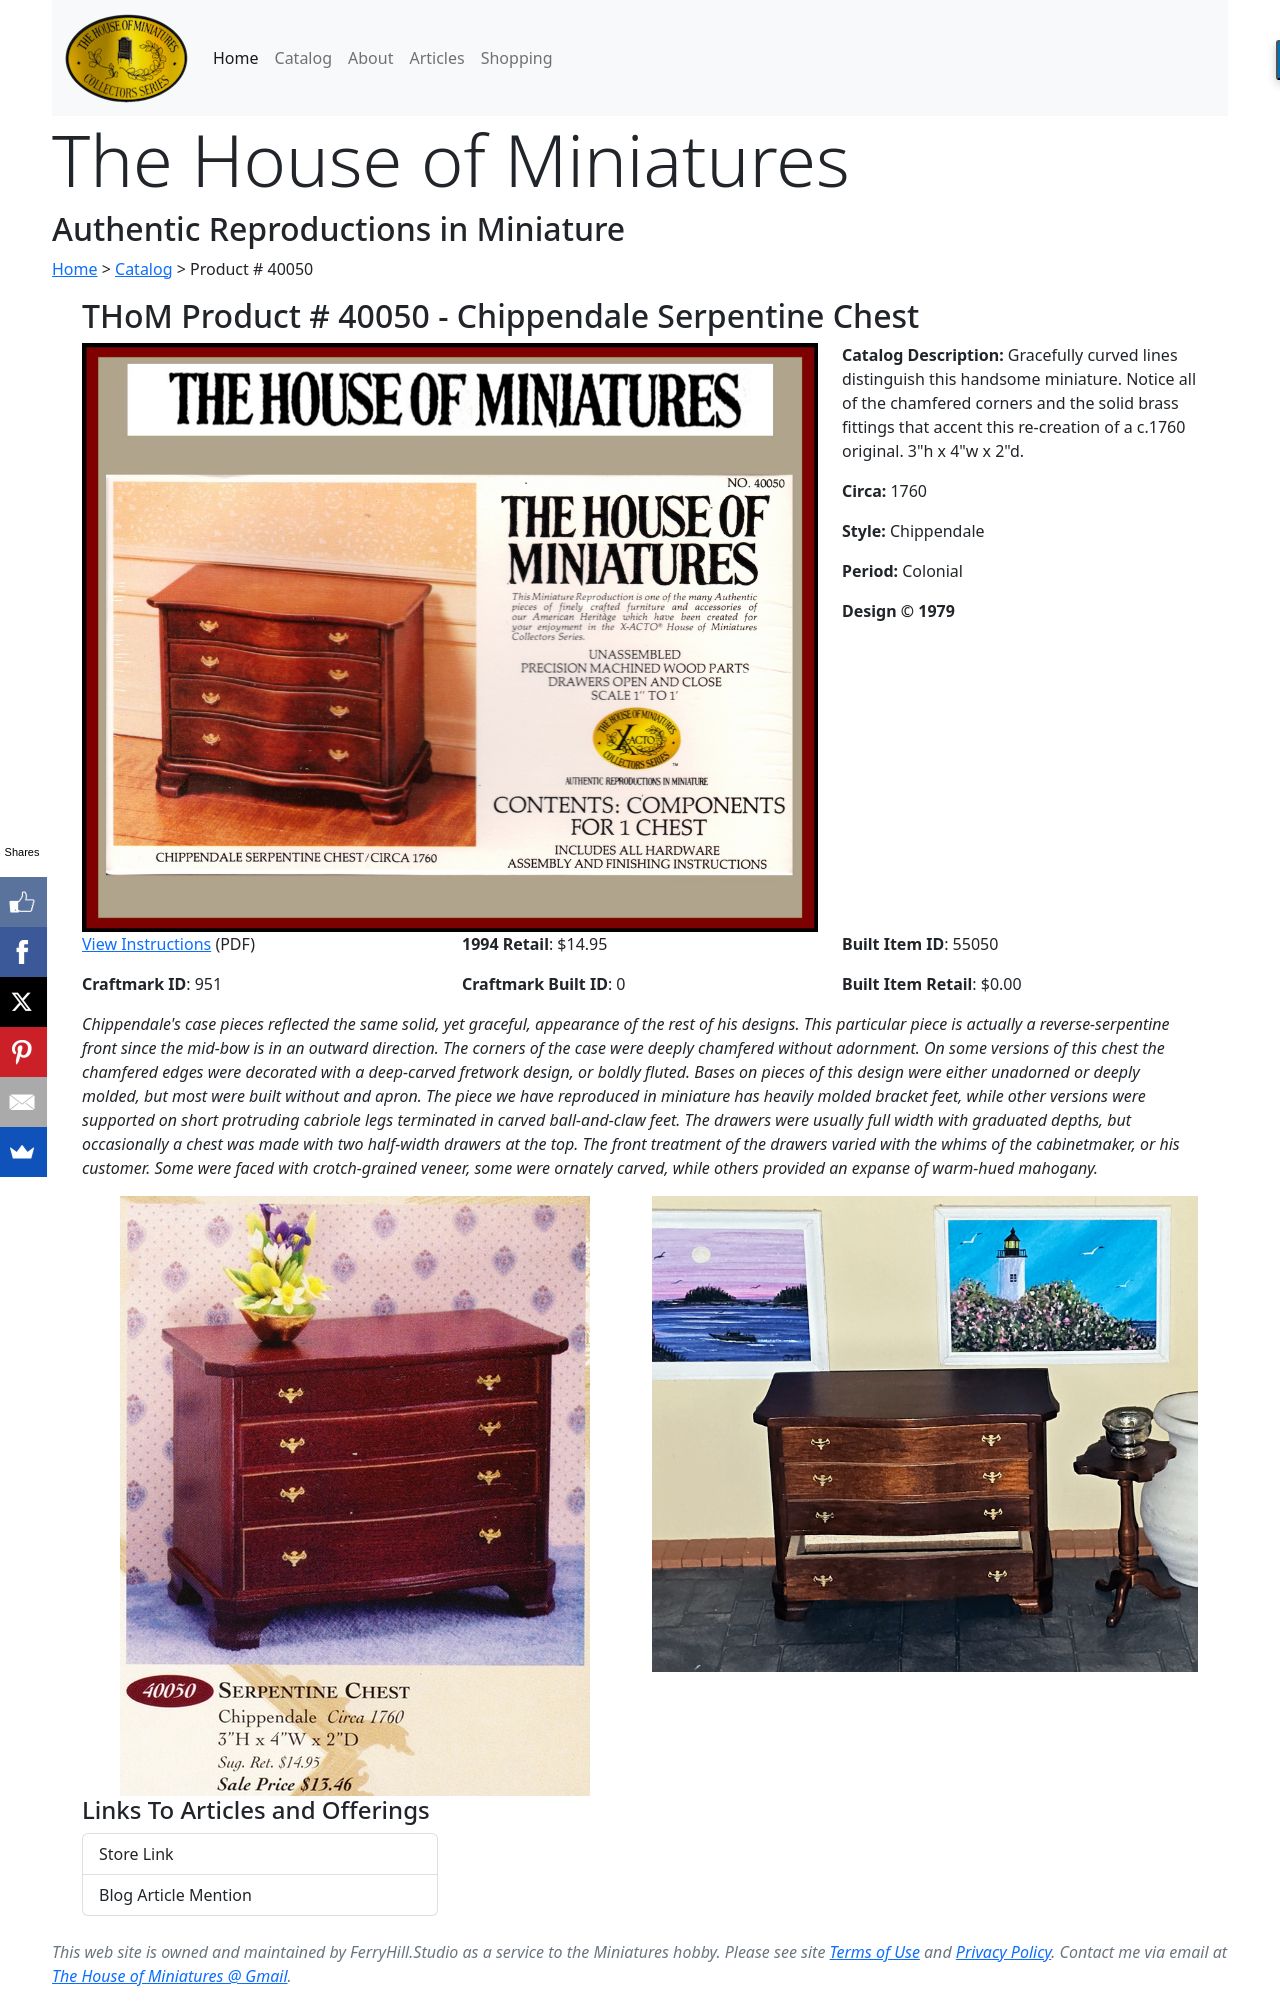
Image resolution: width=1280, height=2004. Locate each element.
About (370, 58)
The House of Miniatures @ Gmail (170, 1976)
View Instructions (146, 944)
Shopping (517, 58)
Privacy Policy (1003, 1952)
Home (236, 58)
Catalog (304, 58)
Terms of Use (875, 1952)
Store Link (136, 1854)
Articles (436, 58)
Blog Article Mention (175, 1895)
